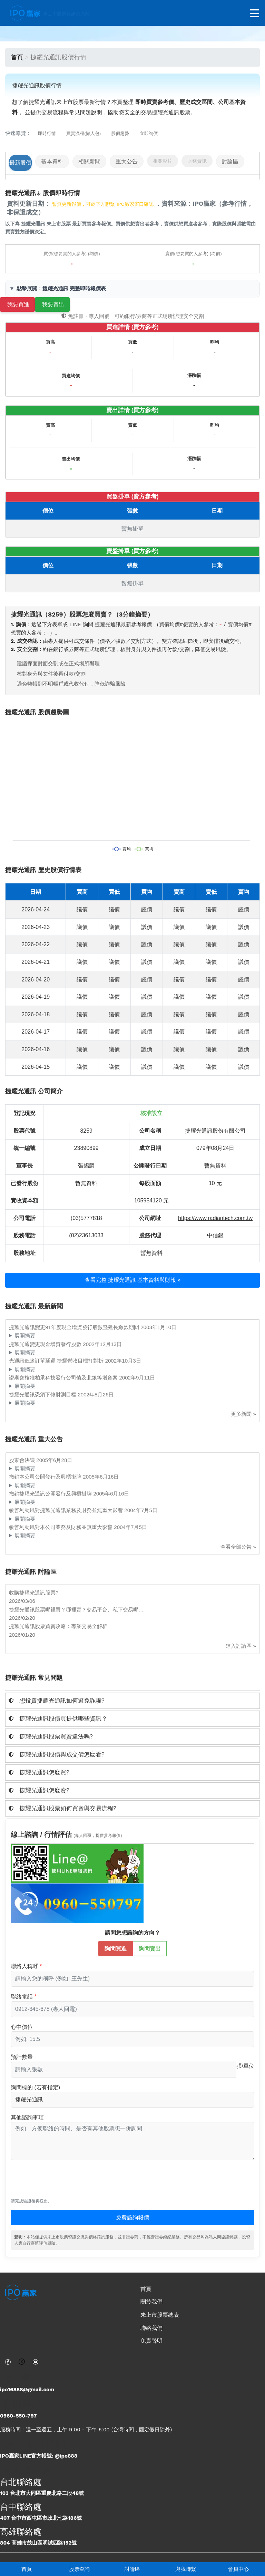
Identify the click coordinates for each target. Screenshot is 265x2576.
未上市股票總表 (159, 2315)
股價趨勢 (120, 133)
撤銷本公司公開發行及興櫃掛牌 (46, 1477)
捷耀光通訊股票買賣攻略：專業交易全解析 (58, 1626)
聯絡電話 (22, 1996)
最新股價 (20, 163)
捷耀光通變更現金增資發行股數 (46, 1344)
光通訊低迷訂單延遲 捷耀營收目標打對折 (57, 1361)
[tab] (132, 1701)
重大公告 (127, 161)
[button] (132, 1701)
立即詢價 (149, 133)
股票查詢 (79, 2569)
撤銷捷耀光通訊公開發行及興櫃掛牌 (51, 1494)
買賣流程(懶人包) (83, 133)
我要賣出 (53, 304)
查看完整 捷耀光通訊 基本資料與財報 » (132, 1280)
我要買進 (18, 304)
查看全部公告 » (238, 1547)
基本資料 (52, 161)
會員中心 (238, 2569)
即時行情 (47, 133)
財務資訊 (197, 161)
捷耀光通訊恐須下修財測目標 (43, 1394)
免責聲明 (151, 2341)
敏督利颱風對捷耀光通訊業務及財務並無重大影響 (66, 1510)
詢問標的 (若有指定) (35, 2087)
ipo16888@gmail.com (27, 2389)
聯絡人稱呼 (24, 1966)
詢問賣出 (150, 1948)
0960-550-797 (18, 2416)
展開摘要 (24, 1335)
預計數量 (22, 2057)
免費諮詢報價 (132, 2217)
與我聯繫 (185, 2569)
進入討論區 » (241, 1646)
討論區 (132, 2569)
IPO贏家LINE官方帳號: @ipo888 (38, 2456)
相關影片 (162, 161)
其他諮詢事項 (27, 2117)
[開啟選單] (254, 13)
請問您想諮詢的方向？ (132, 1933)
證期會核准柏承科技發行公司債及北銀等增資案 (64, 1378)
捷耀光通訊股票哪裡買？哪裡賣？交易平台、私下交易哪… (76, 1610)
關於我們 (151, 2302)
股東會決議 (22, 1460)
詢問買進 (116, 1948)
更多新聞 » (243, 1414)
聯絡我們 (151, 2328)
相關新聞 (89, 161)
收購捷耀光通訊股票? (33, 1593)
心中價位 (22, 2027)
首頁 (26, 2569)
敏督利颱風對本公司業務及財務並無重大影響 (61, 1527)
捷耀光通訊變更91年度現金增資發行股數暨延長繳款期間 (74, 1327)
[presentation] (63, 2182)
